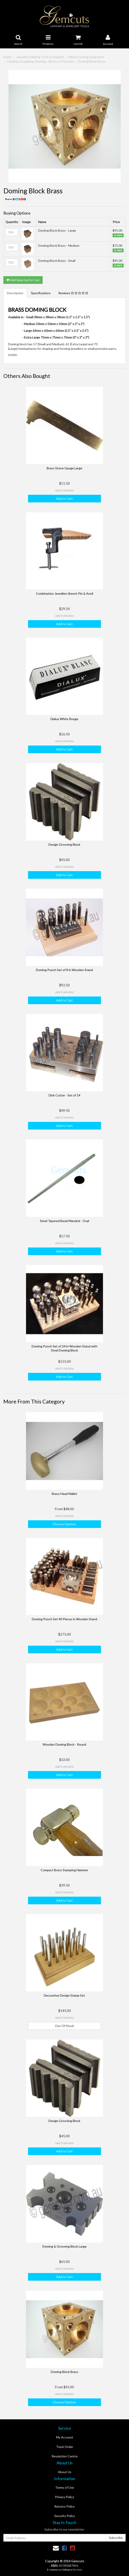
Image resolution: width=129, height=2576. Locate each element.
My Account (64, 2437)
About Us (64, 2472)
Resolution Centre (65, 2456)
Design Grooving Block (64, 844)
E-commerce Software (59, 2569)
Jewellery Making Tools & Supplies (40, 57)
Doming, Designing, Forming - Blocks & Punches (40, 61)
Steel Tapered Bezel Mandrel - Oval (64, 1221)
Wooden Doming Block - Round (64, 1744)
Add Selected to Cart (23, 280)
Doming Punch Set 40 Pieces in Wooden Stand (64, 1619)
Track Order (64, 2447)
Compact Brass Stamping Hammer (64, 1870)
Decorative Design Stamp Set (64, 1995)
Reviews (73, 293)
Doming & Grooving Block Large (64, 2246)
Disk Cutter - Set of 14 (64, 1095)
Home (7, 57)
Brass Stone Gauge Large (64, 468)
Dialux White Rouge (64, 719)
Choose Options (64, 1524)
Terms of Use (64, 2487)
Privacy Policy (64, 2497)
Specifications (41, 293)
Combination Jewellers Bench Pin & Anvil (64, 593)
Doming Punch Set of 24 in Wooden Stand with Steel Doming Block (64, 1348)
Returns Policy (64, 2506)
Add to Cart (64, 498)
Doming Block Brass (91, 61)
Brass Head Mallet (64, 1494)
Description (15, 293)
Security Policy (64, 2516)
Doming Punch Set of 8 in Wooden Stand (64, 970)
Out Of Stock (64, 2026)
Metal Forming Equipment (86, 57)
